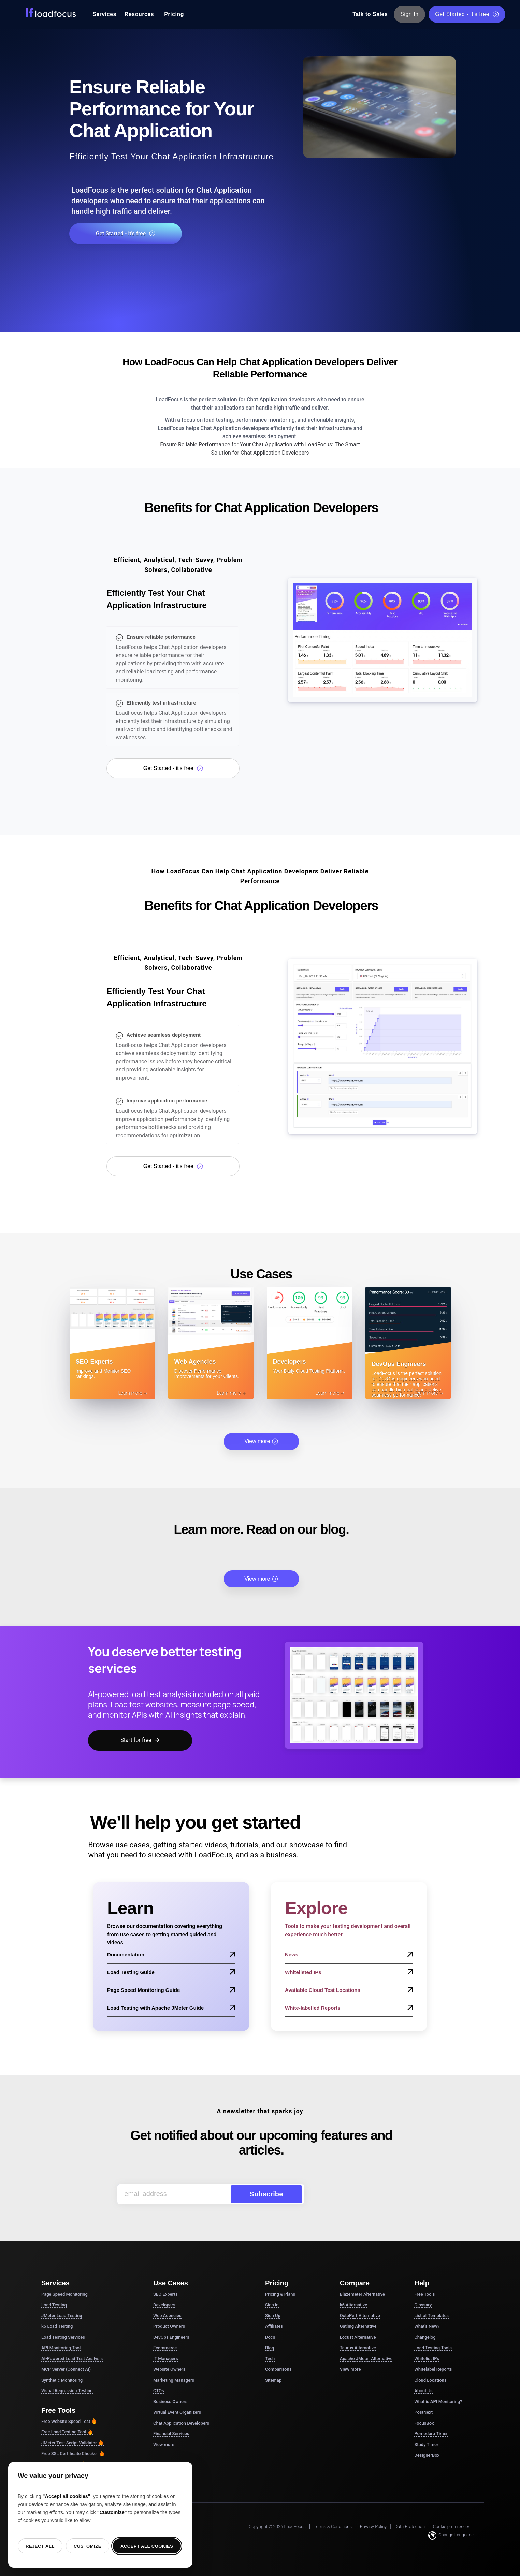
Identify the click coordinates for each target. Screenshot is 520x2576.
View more (261, 1441)
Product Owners (169, 2326)
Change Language (451, 2535)
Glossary (423, 2304)
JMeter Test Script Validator (72, 2443)
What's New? (426, 2326)
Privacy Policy (373, 2526)
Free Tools (424, 2294)
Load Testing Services (63, 2337)
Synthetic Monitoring (62, 2380)
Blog (269, 2347)
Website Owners (169, 2369)
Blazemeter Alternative (362, 2294)
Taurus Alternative (358, 2347)
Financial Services (171, 2433)
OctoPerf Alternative (360, 2315)
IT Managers (165, 2358)
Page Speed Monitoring (64, 2294)
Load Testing (54, 2304)
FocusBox (424, 2423)
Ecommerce (165, 2347)
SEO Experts (165, 2294)
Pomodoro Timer (431, 2433)
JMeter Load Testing (61, 2315)
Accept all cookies (146, 2546)
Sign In (410, 14)
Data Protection (410, 2526)
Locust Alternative (358, 2337)
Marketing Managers (173, 2380)
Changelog (424, 2337)
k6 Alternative (353, 2304)
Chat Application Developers (181, 2423)
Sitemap (273, 2380)
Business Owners (170, 2401)
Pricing (174, 14)
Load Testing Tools (433, 2347)
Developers (164, 2304)
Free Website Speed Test (69, 2421)
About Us (423, 2390)
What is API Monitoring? (438, 2401)
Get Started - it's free (467, 14)
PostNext (423, 2412)
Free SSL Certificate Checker (73, 2453)
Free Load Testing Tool (67, 2432)
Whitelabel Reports (433, 2369)
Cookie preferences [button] (451, 2526)
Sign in (272, 2304)
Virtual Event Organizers (177, 2412)
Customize (87, 2546)
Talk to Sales (370, 14)
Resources (139, 14)
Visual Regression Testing (67, 2390)
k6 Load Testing (57, 2326)
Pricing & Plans (280, 2294)
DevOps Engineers (171, 2337)
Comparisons (278, 2369)
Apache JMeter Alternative (366, 2358)
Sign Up (272, 2315)
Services (104, 14)
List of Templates (431, 2315)
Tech (270, 2358)
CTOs (158, 2390)
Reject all (40, 2546)
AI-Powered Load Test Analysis (72, 2358)
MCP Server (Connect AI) (66, 2369)
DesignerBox (426, 2455)
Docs (270, 2337)
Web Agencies (167, 2315)
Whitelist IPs (426, 2358)
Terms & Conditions (333, 2526)
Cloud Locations (430, 2380)
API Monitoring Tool (61, 2347)
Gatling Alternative (358, 2326)
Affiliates (274, 2326)
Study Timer (426, 2444)
